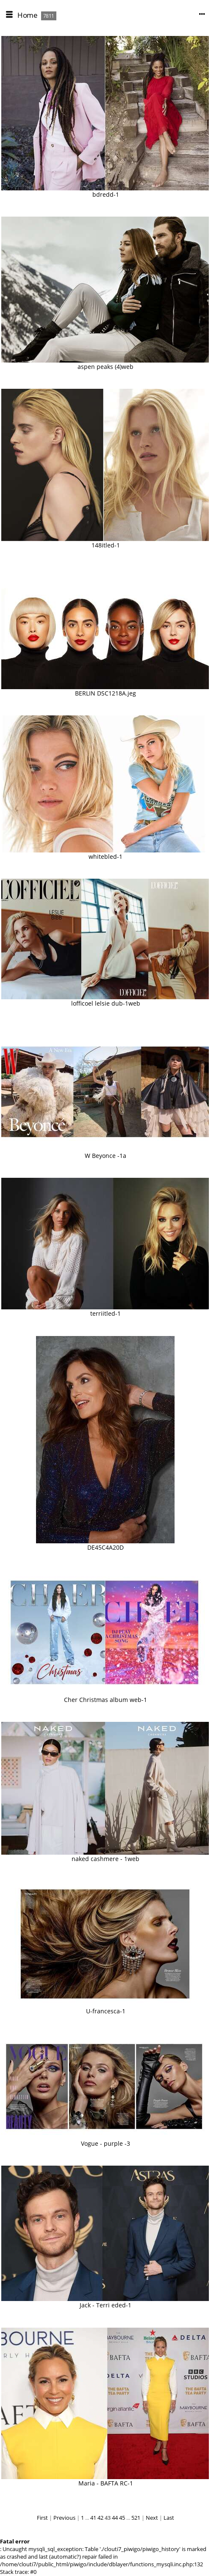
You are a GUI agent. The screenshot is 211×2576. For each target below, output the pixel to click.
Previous (64, 2517)
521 (135, 2517)
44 (115, 2517)
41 (93, 2517)
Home (27, 15)
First (42, 2517)
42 (100, 2517)
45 (122, 2517)
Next (152, 2517)
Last (169, 2517)
